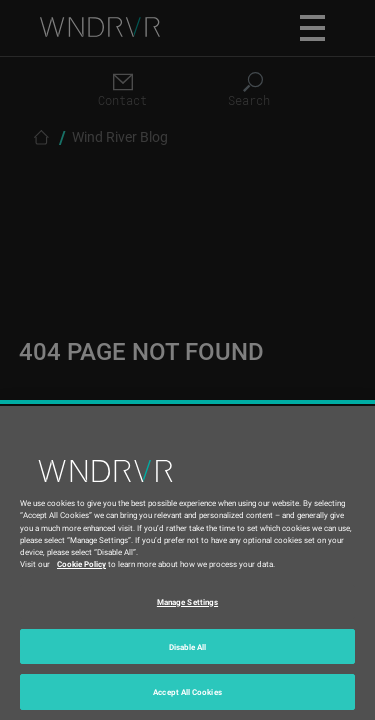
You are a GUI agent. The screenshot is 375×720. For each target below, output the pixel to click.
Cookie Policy (81, 563)
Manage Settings (187, 601)
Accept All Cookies (187, 691)
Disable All (188, 646)
